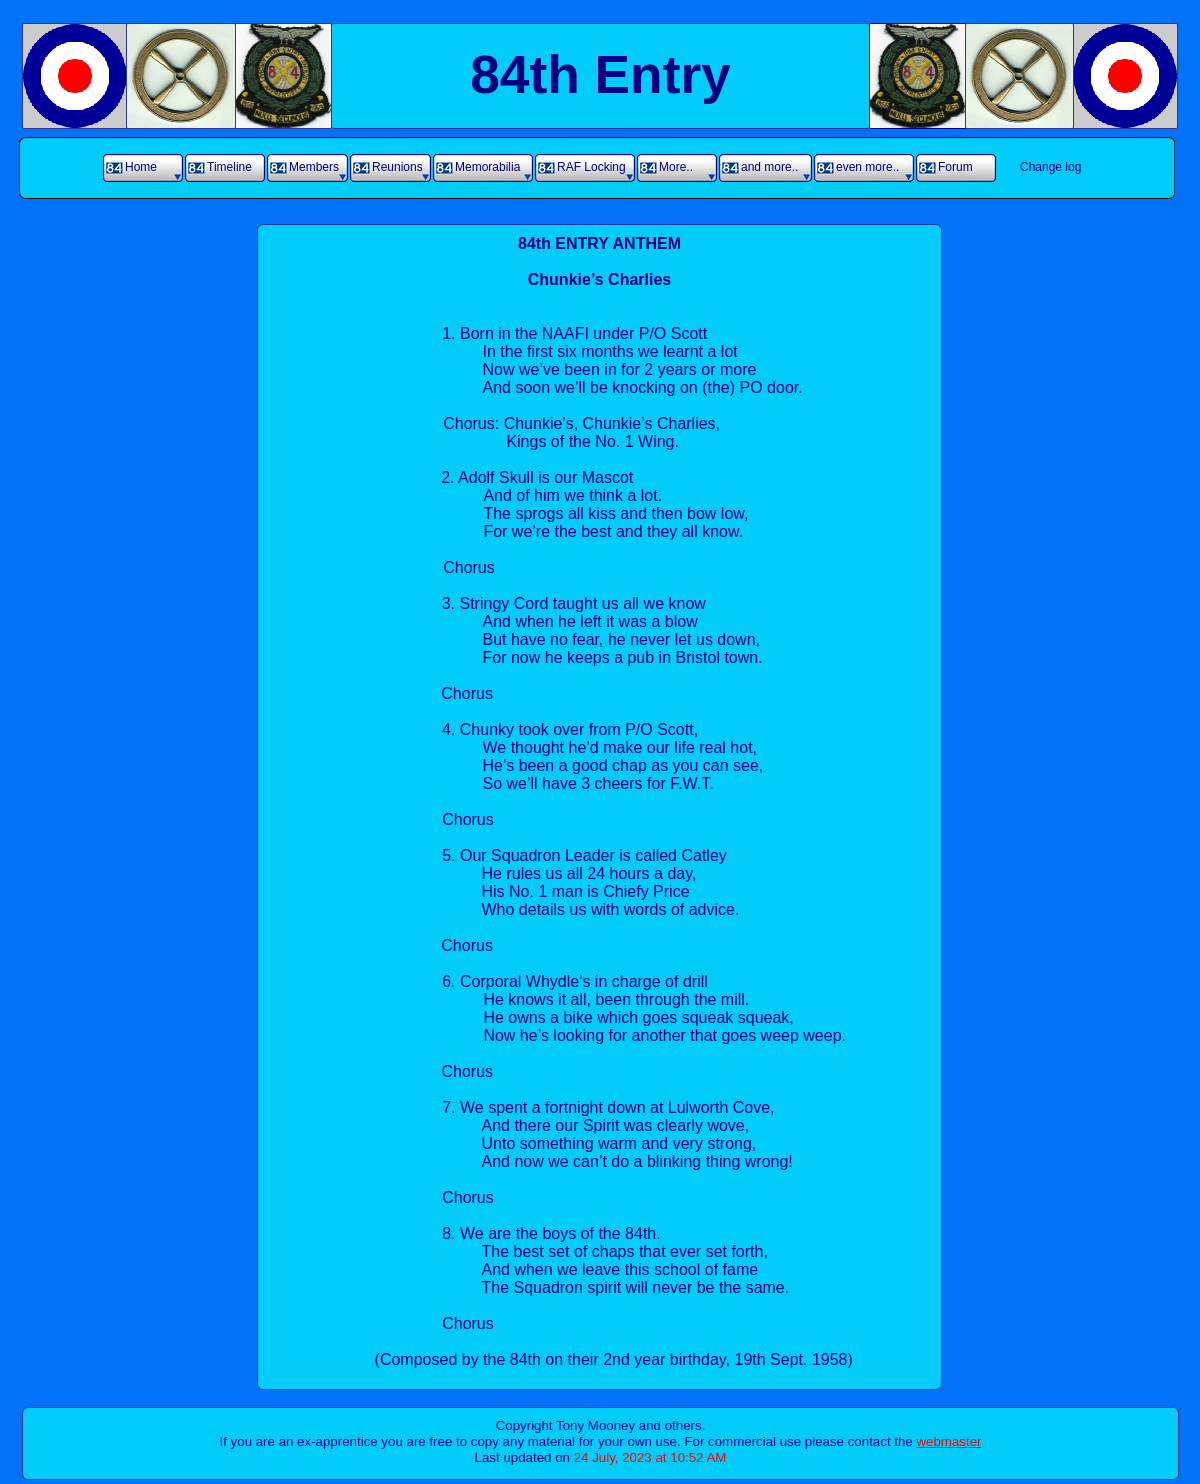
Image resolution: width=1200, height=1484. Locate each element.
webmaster (948, 1441)
